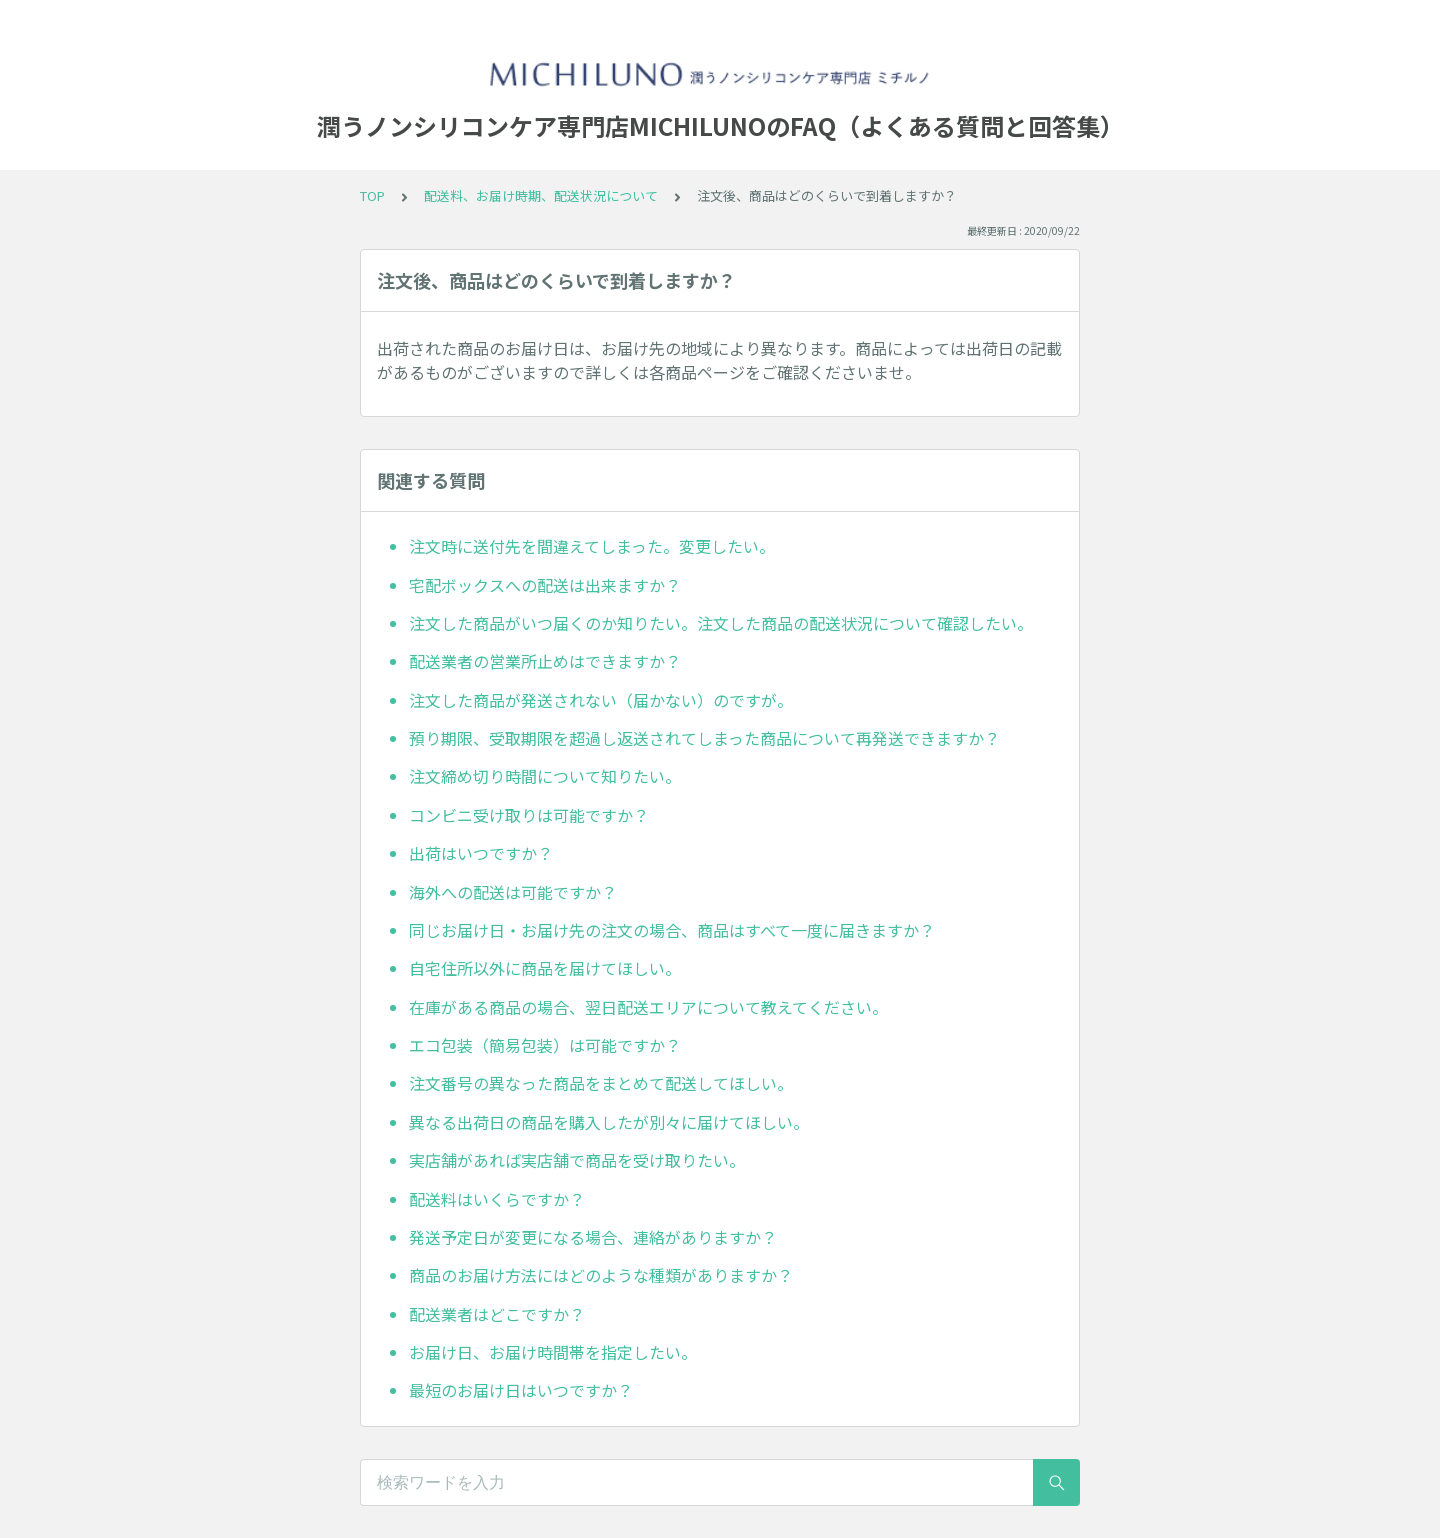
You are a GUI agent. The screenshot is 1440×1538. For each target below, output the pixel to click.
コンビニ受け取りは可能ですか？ (529, 815)
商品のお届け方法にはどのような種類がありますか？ (601, 1275)
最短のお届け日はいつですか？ (521, 1390)
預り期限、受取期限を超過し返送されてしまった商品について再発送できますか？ (704, 738)
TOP (372, 195)
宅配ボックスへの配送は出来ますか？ (545, 585)
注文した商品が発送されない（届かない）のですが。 (601, 700)
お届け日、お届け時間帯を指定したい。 (553, 1352)
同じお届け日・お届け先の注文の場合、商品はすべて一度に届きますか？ (672, 930)
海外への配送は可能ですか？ (513, 892)
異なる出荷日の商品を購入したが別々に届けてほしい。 (609, 1122)
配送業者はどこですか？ (497, 1314)
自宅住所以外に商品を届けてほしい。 (545, 968)
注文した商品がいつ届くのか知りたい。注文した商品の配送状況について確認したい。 (721, 623)
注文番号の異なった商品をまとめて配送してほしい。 (601, 1083)
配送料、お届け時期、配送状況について (541, 195)
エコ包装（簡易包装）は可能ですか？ (545, 1045)
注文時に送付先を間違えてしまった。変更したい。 (592, 546)
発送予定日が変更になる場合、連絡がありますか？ (593, 1237)
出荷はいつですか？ (481, 853)
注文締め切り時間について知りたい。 (545, 776)
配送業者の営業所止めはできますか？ (545, 661)
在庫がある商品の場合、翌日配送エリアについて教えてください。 (648, 1007)
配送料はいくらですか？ (497, 1199)
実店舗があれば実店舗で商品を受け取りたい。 (577, 1160)
